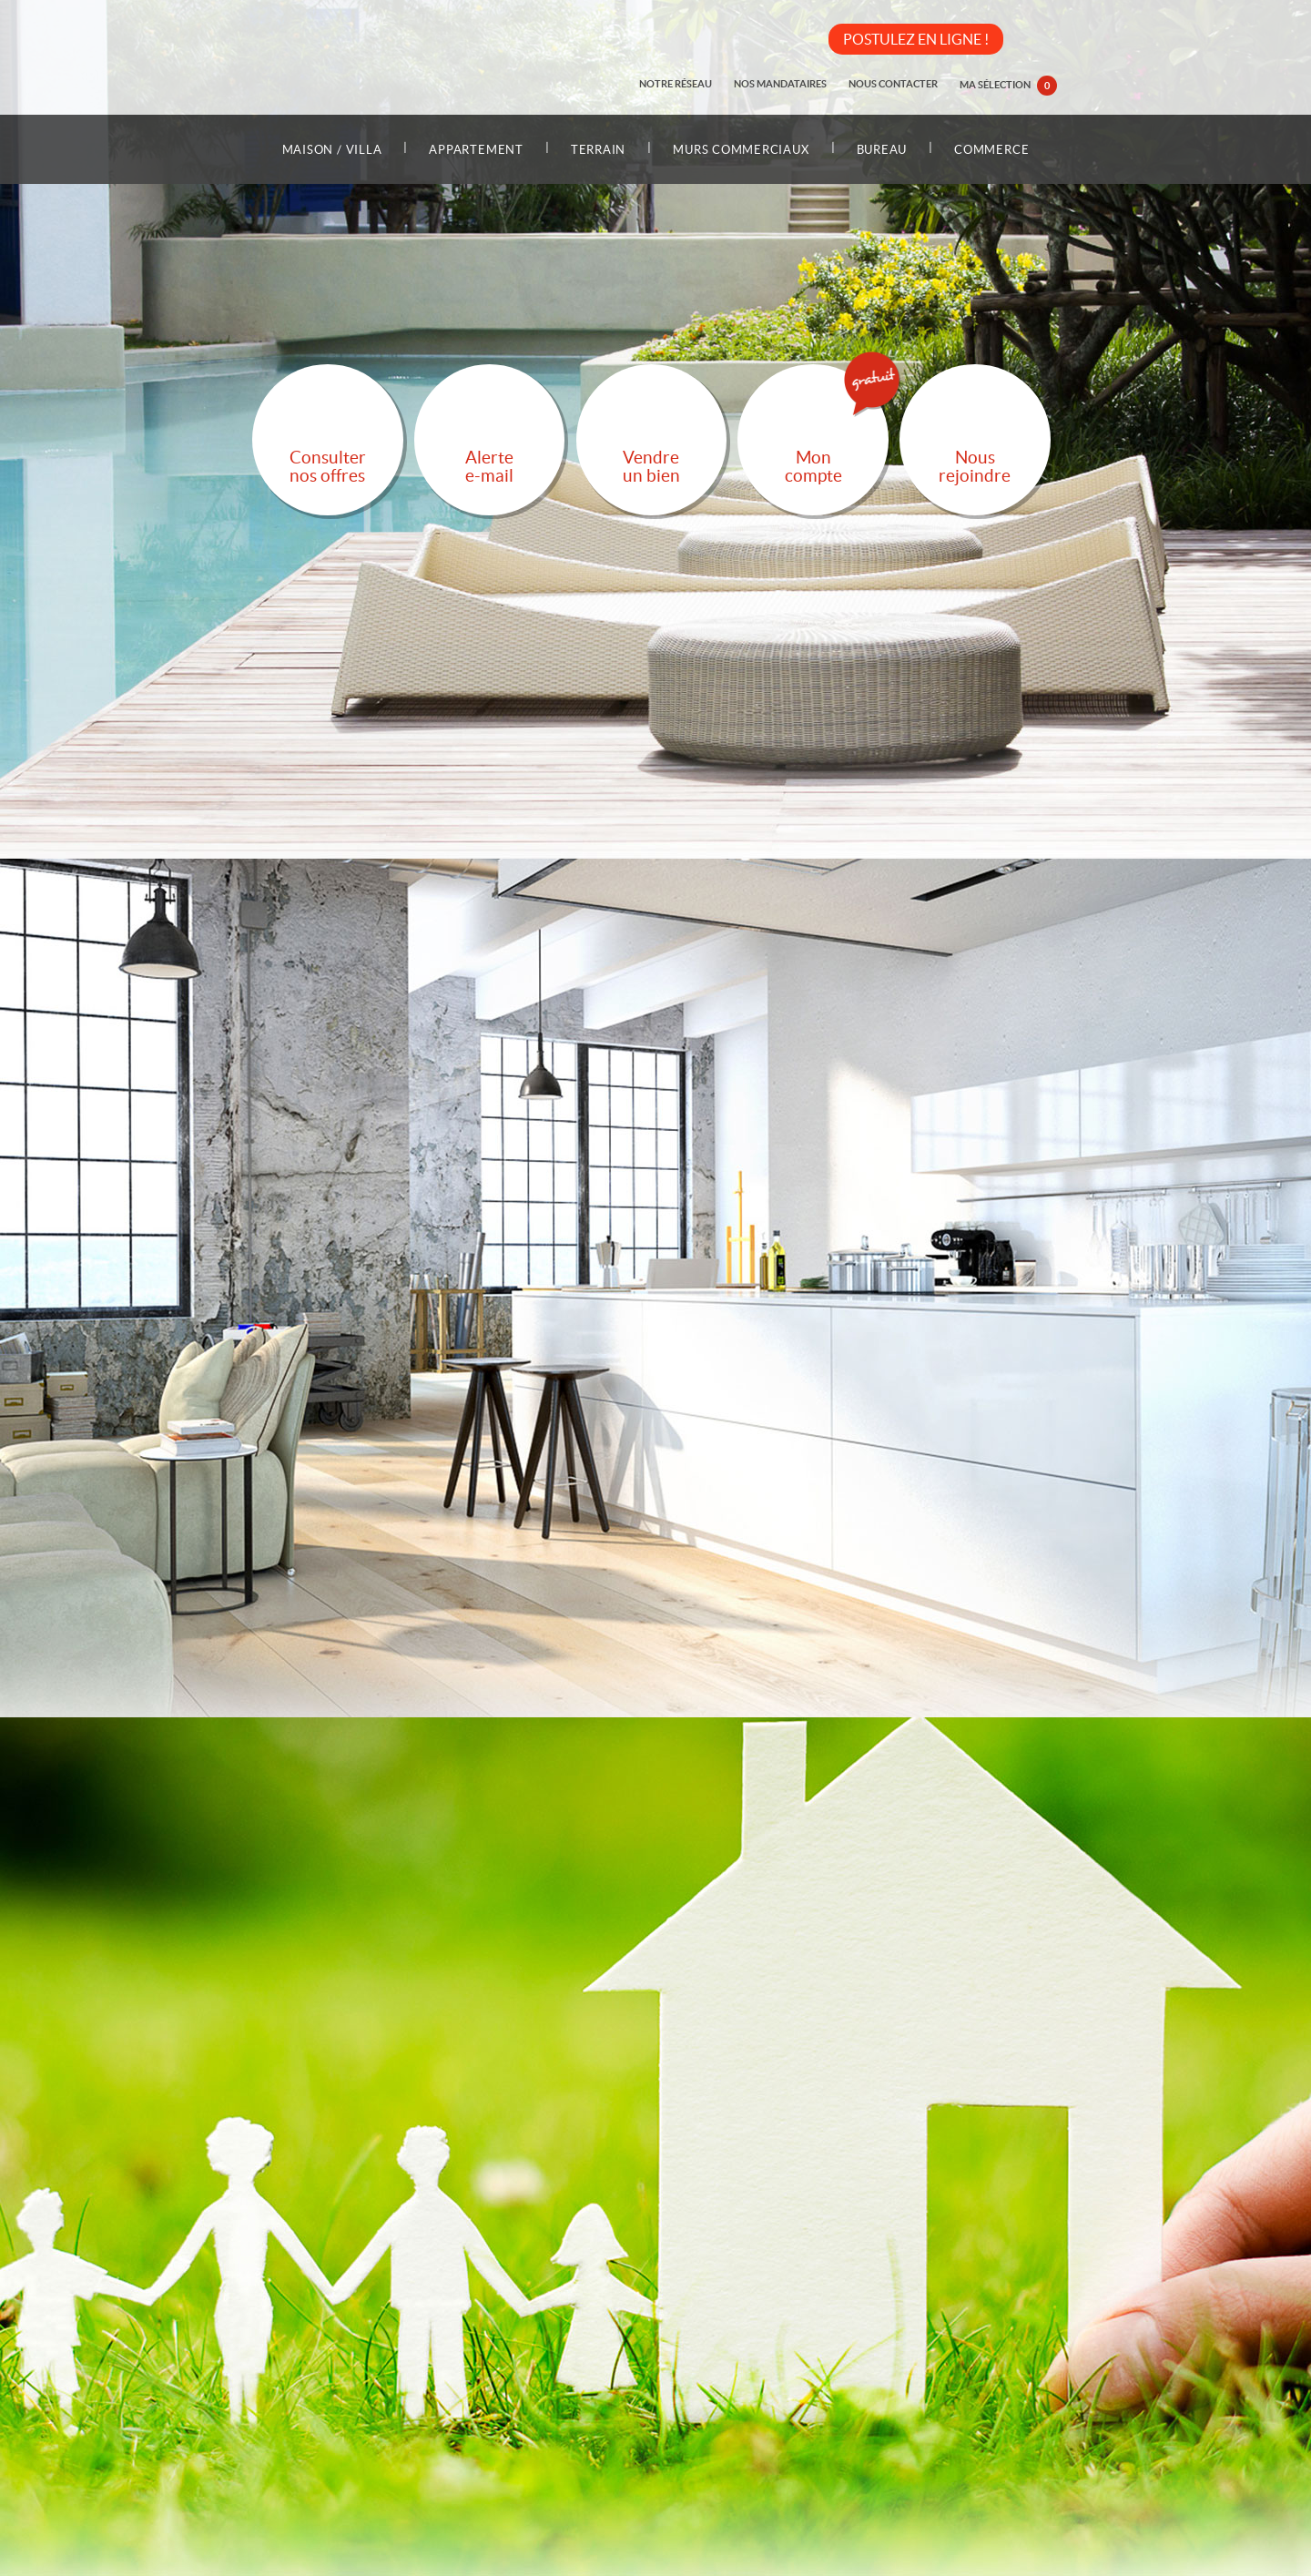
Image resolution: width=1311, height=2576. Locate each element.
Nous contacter (893, 83)
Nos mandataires (780, 83)
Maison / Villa (332, 150)
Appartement (476, 150)
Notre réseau (675, 83)
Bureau (882, 150)
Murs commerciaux (740, 150)
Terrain (598, 150)
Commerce (991, 150)
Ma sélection (1008, 86)
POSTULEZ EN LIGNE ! (916, 39)
